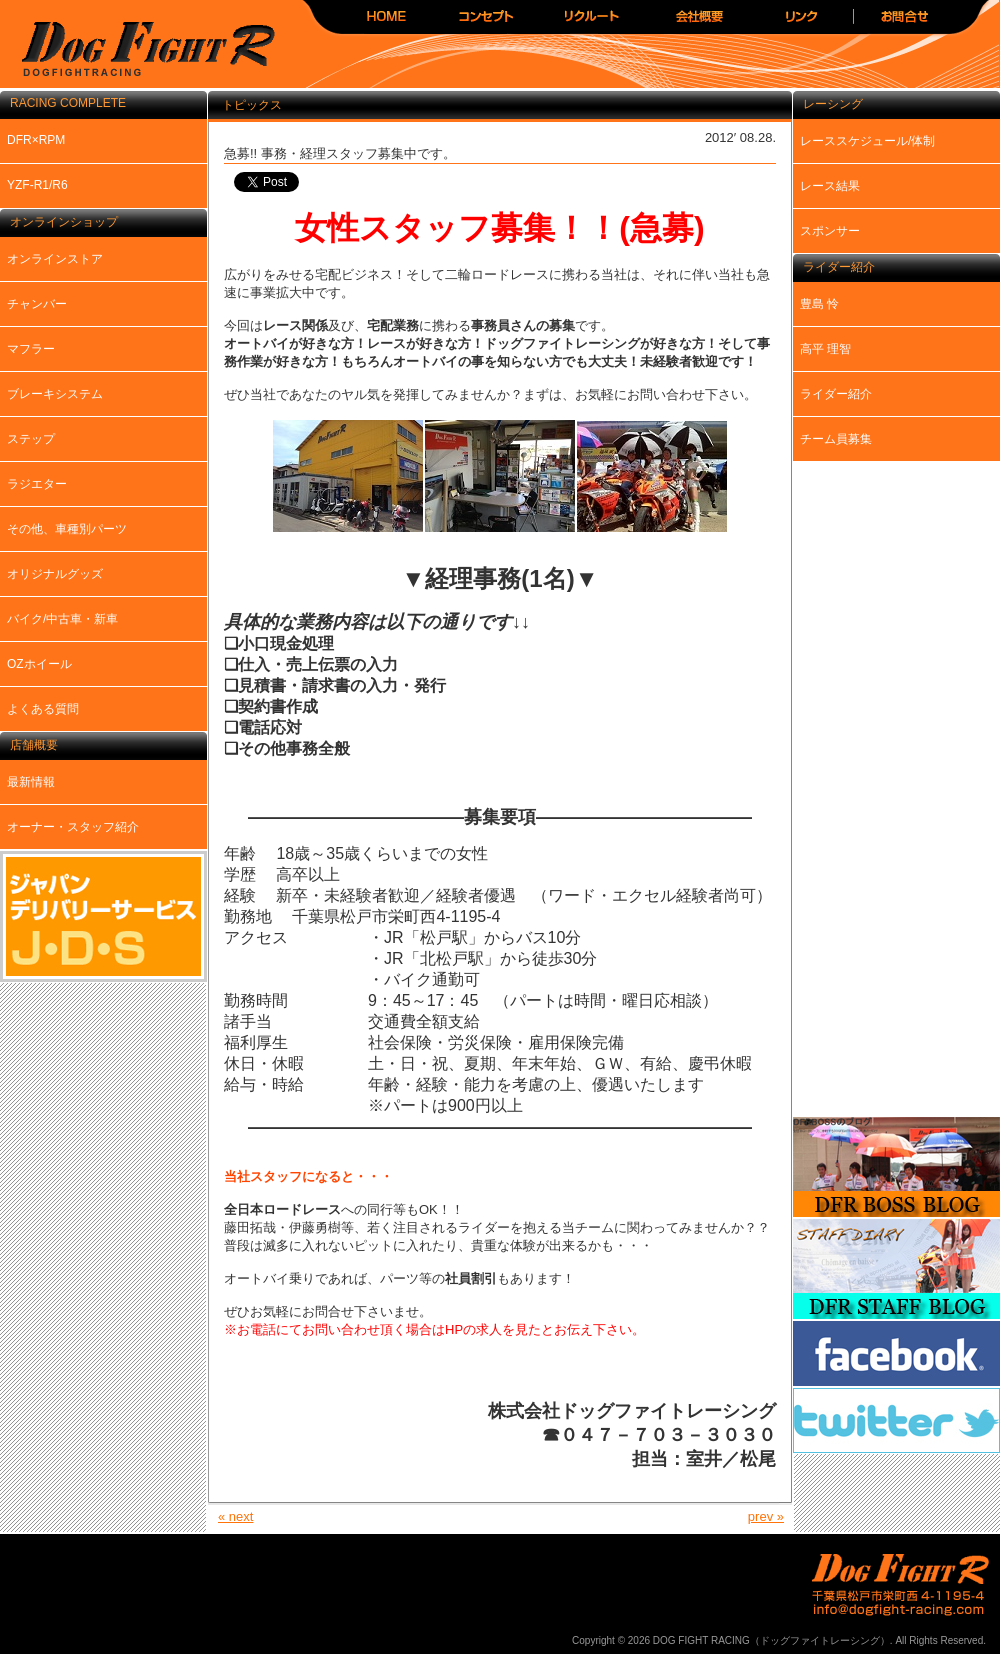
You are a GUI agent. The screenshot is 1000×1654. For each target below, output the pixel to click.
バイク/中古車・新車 (62, 619)
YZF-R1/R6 (37, 185)
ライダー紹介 (836, 394)
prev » (766, 1516)
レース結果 (830, 186)
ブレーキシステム (55, 394)
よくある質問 (43, 709)
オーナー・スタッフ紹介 (73, 827)
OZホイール (39, 664)
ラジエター (37, 484)
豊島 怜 (819, 304)
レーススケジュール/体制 (867, 141)
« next (235, 1516)
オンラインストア (55, 259)
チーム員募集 (836, 439)
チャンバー (37, 304)
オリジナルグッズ (55, 574)
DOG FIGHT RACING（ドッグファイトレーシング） (140, 50)
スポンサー (830, 231)
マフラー (31, 349)
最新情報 (31, 782)
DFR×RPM (36, 140)
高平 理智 (825, 349)
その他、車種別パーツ (67, 529)
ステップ (31, 439)
